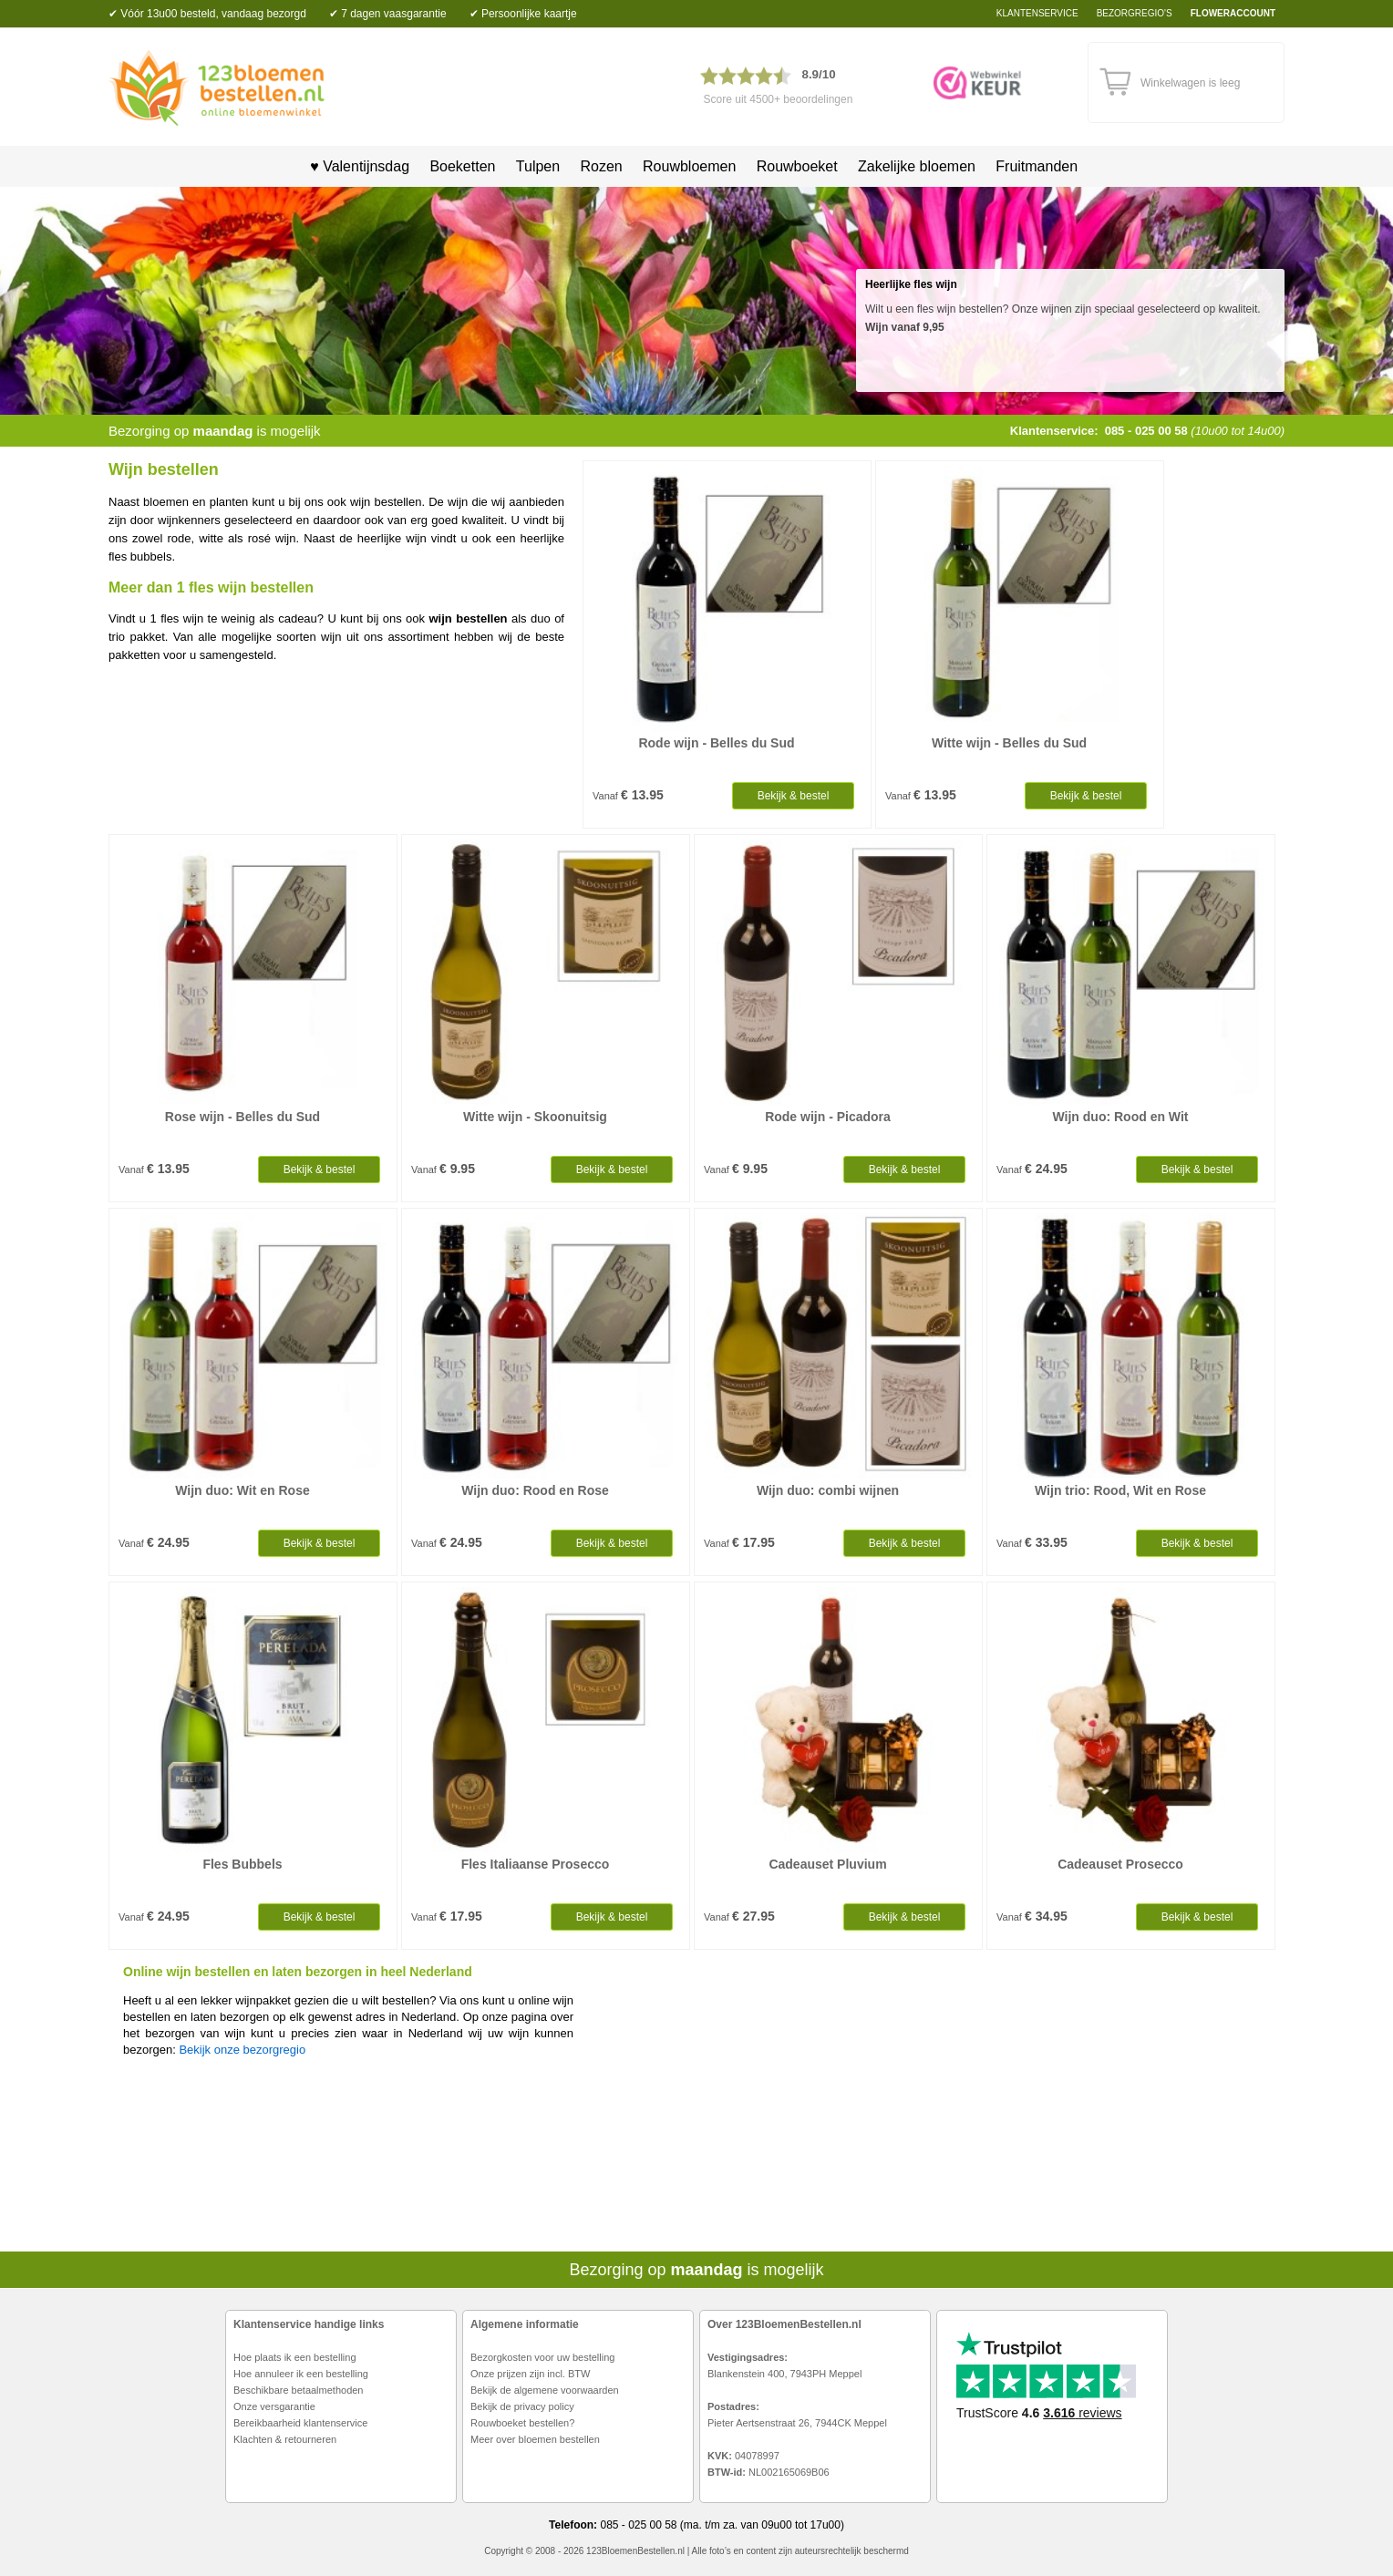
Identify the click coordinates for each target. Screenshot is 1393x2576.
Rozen (601, 166)
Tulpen (538, 166)
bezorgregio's (1134, 13)
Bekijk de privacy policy (522, 2406)
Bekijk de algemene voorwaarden (544, 2390)
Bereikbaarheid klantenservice (300, 2422)
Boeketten (462, 166)
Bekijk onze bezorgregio (242, 2049)
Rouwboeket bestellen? (522, 2422)
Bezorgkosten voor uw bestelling (542, 2357)
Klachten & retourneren (284, 2439)
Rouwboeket (797, 166)
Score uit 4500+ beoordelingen (778, 99)
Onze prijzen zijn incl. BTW (530, 2373)
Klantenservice (1037, 13)
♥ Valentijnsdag (353, 166)
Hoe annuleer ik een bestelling (300, 2373)
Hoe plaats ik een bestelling (294, 2357)
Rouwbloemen (689, 166)
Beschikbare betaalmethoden (298, 2390)
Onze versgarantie (274, 2406)
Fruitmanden (1037, 166)
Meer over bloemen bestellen (535, 2439)
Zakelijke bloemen (916, 166)
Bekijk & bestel (794, 795)
